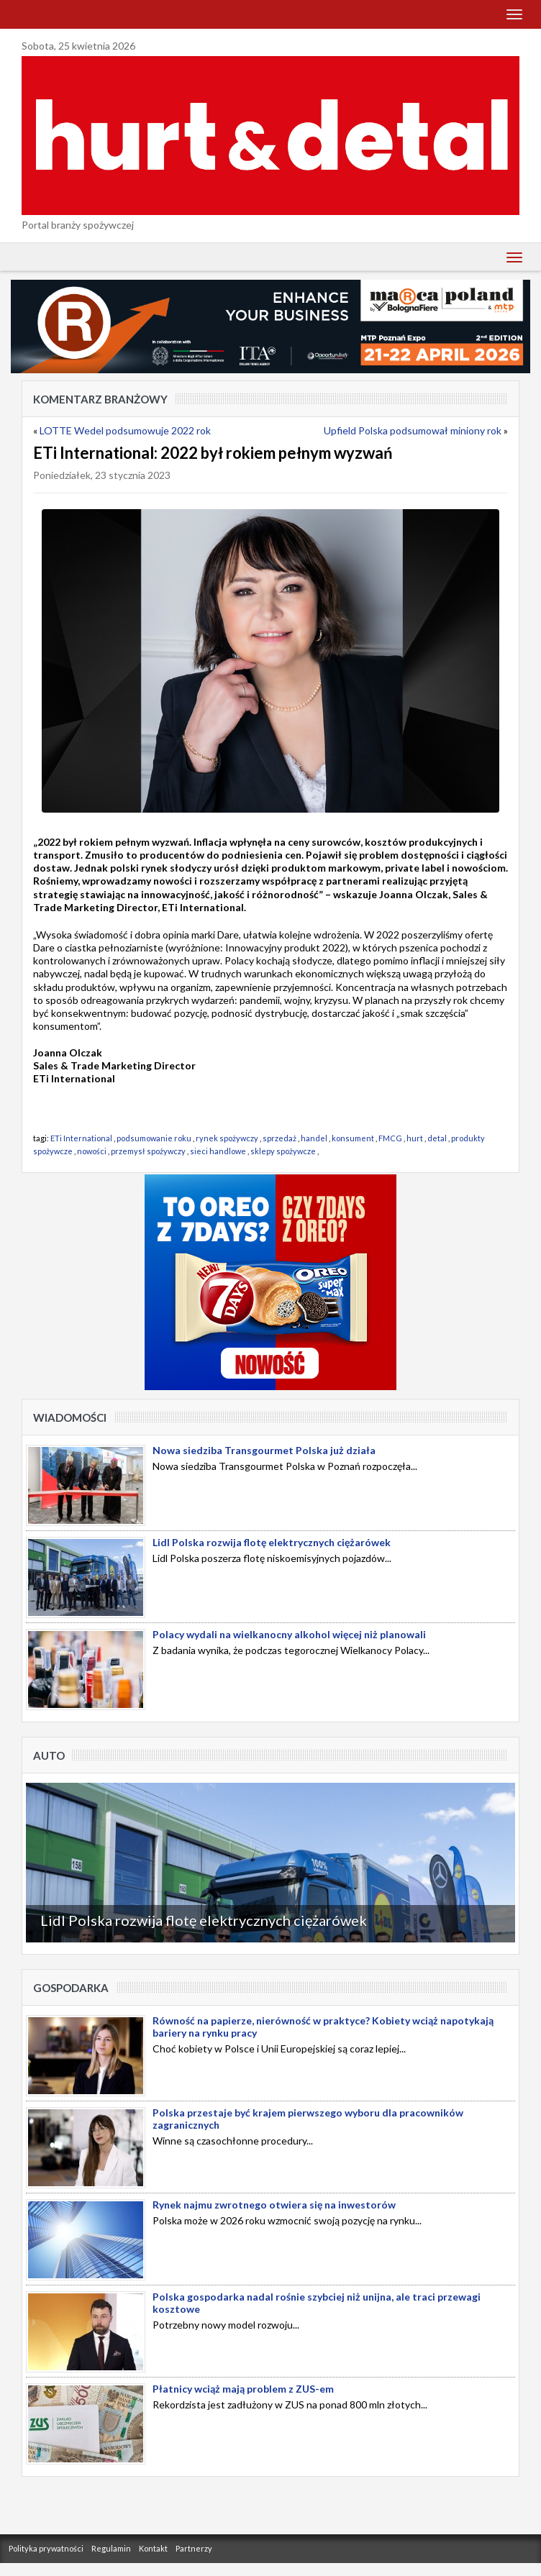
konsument (353, 1138)
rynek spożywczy (227, 1138)
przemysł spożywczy (148, 1151)
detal (437, 1138)
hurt (414, 1138)
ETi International (81, 1138)
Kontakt (153, 2548)
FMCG (390, 1138)
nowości (91, 1151)
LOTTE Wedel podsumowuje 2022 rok (125, 430)
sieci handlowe (218, 1151)
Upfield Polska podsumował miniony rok (412, 430)
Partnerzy (194, 2548)
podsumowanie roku (154, 1138)
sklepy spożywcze (283, 1151)
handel (314, 1138)
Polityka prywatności (46, 2548)
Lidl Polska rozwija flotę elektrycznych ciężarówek (203, 1920)
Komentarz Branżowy (100, 399)
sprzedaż (279, 1138)
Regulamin (111, 2548)
